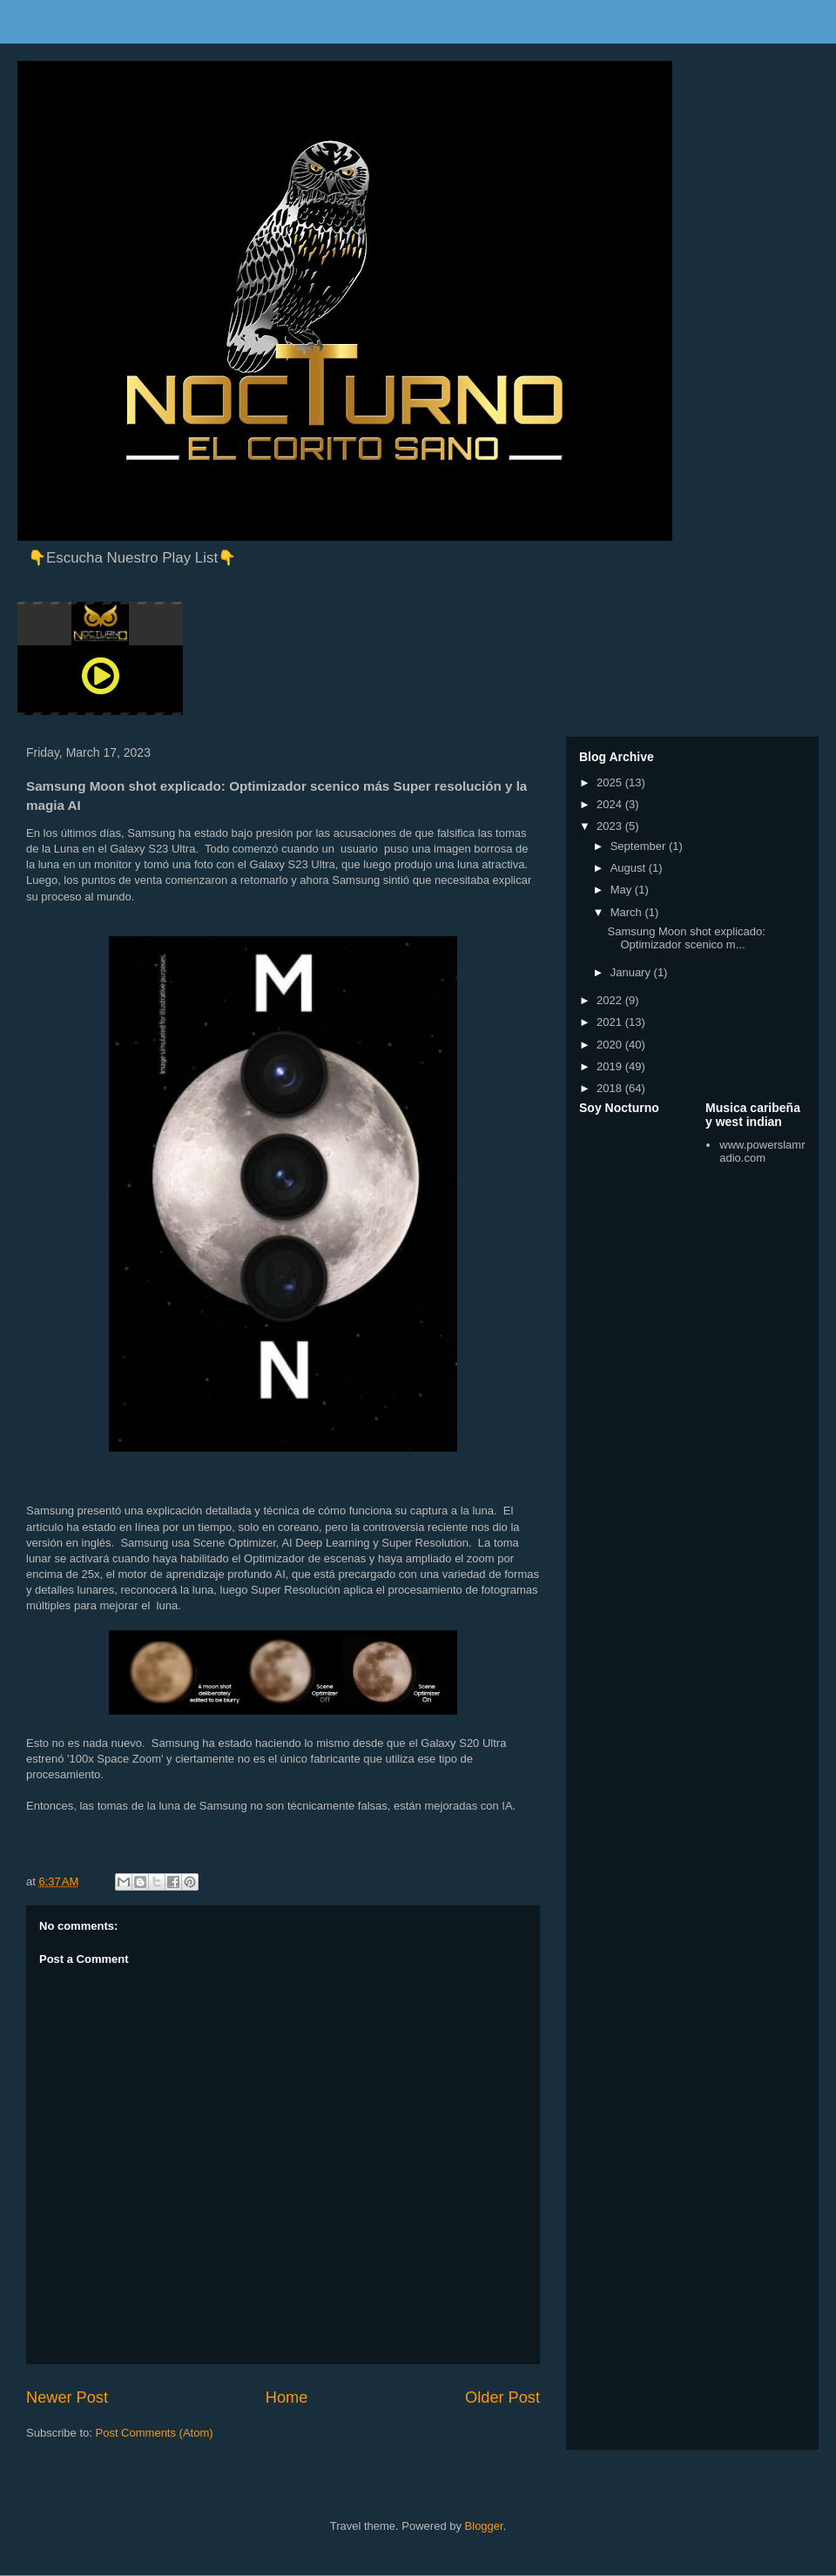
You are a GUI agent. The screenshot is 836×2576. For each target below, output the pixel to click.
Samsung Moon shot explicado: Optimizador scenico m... (686, 938)
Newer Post (67, 2397)
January (632, 972)
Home (287, 2397)
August (629, 867)
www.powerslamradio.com (762, 1151)
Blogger (484, 2525)
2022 (611, 1000)
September (639, 846)
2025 (611, 782)
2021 (611, 1021)
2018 (611, 1088)
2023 (611, 826)
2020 (611, 1044)
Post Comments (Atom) (154, 2432)
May (622, 889)
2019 (611, 1066)
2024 (611, 804)
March (627, 912)
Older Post (502, 2397)
